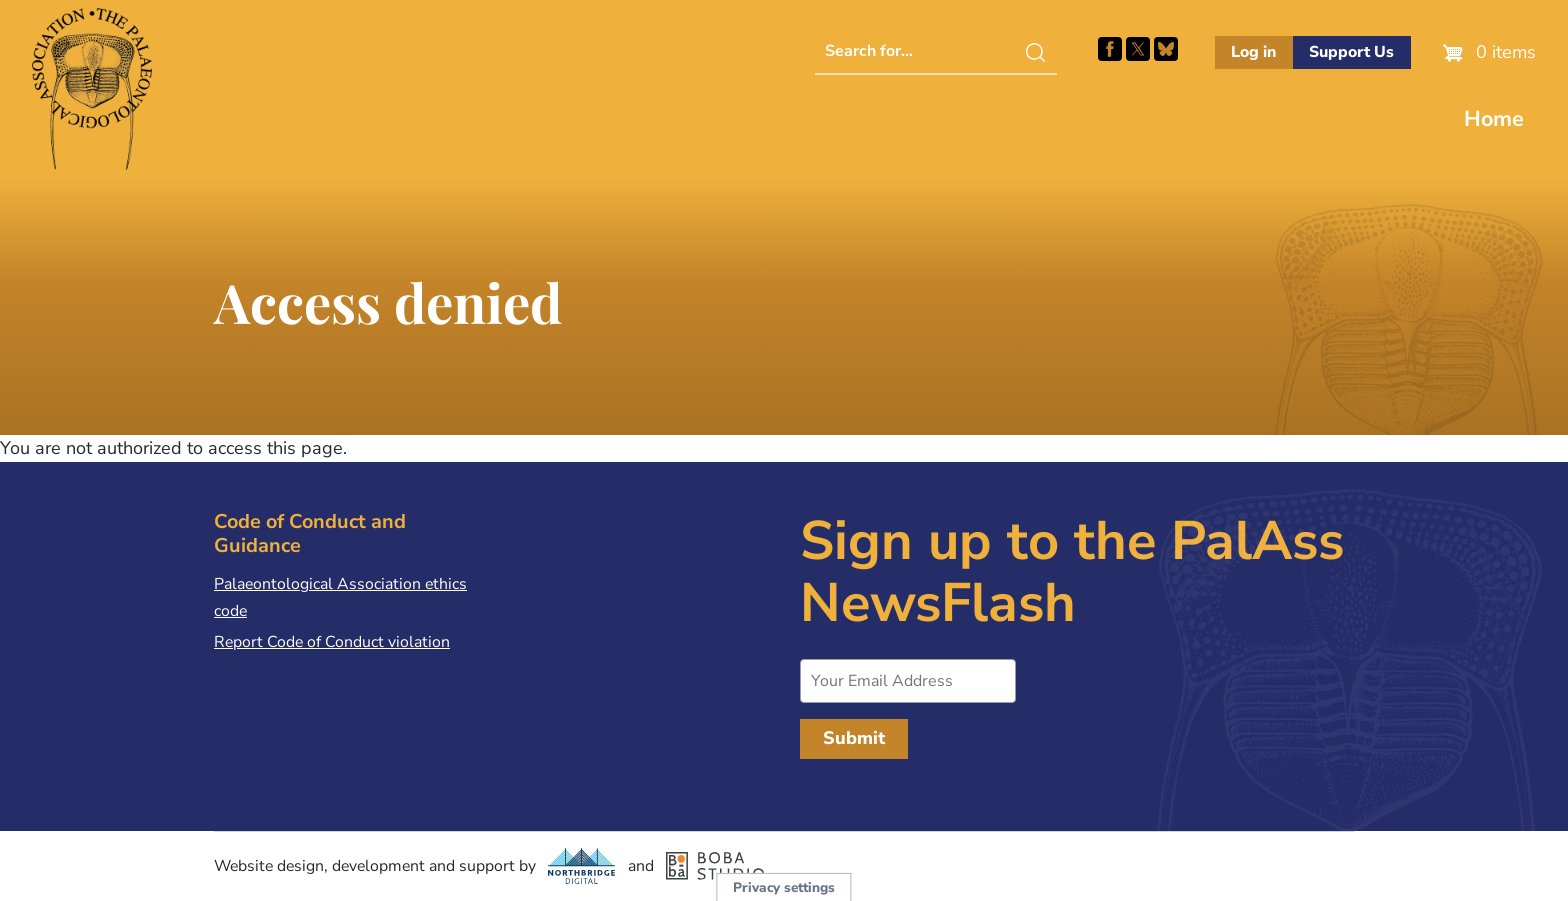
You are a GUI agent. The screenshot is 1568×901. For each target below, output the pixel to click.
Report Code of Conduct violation (332, 642)
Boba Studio (715, 866)
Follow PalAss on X (1138, 49)
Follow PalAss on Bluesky (1166, 49)
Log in (1253, 52)
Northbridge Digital (582, 866)
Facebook (1110, 49)
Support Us (1351, 52)
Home (1494, 119)
